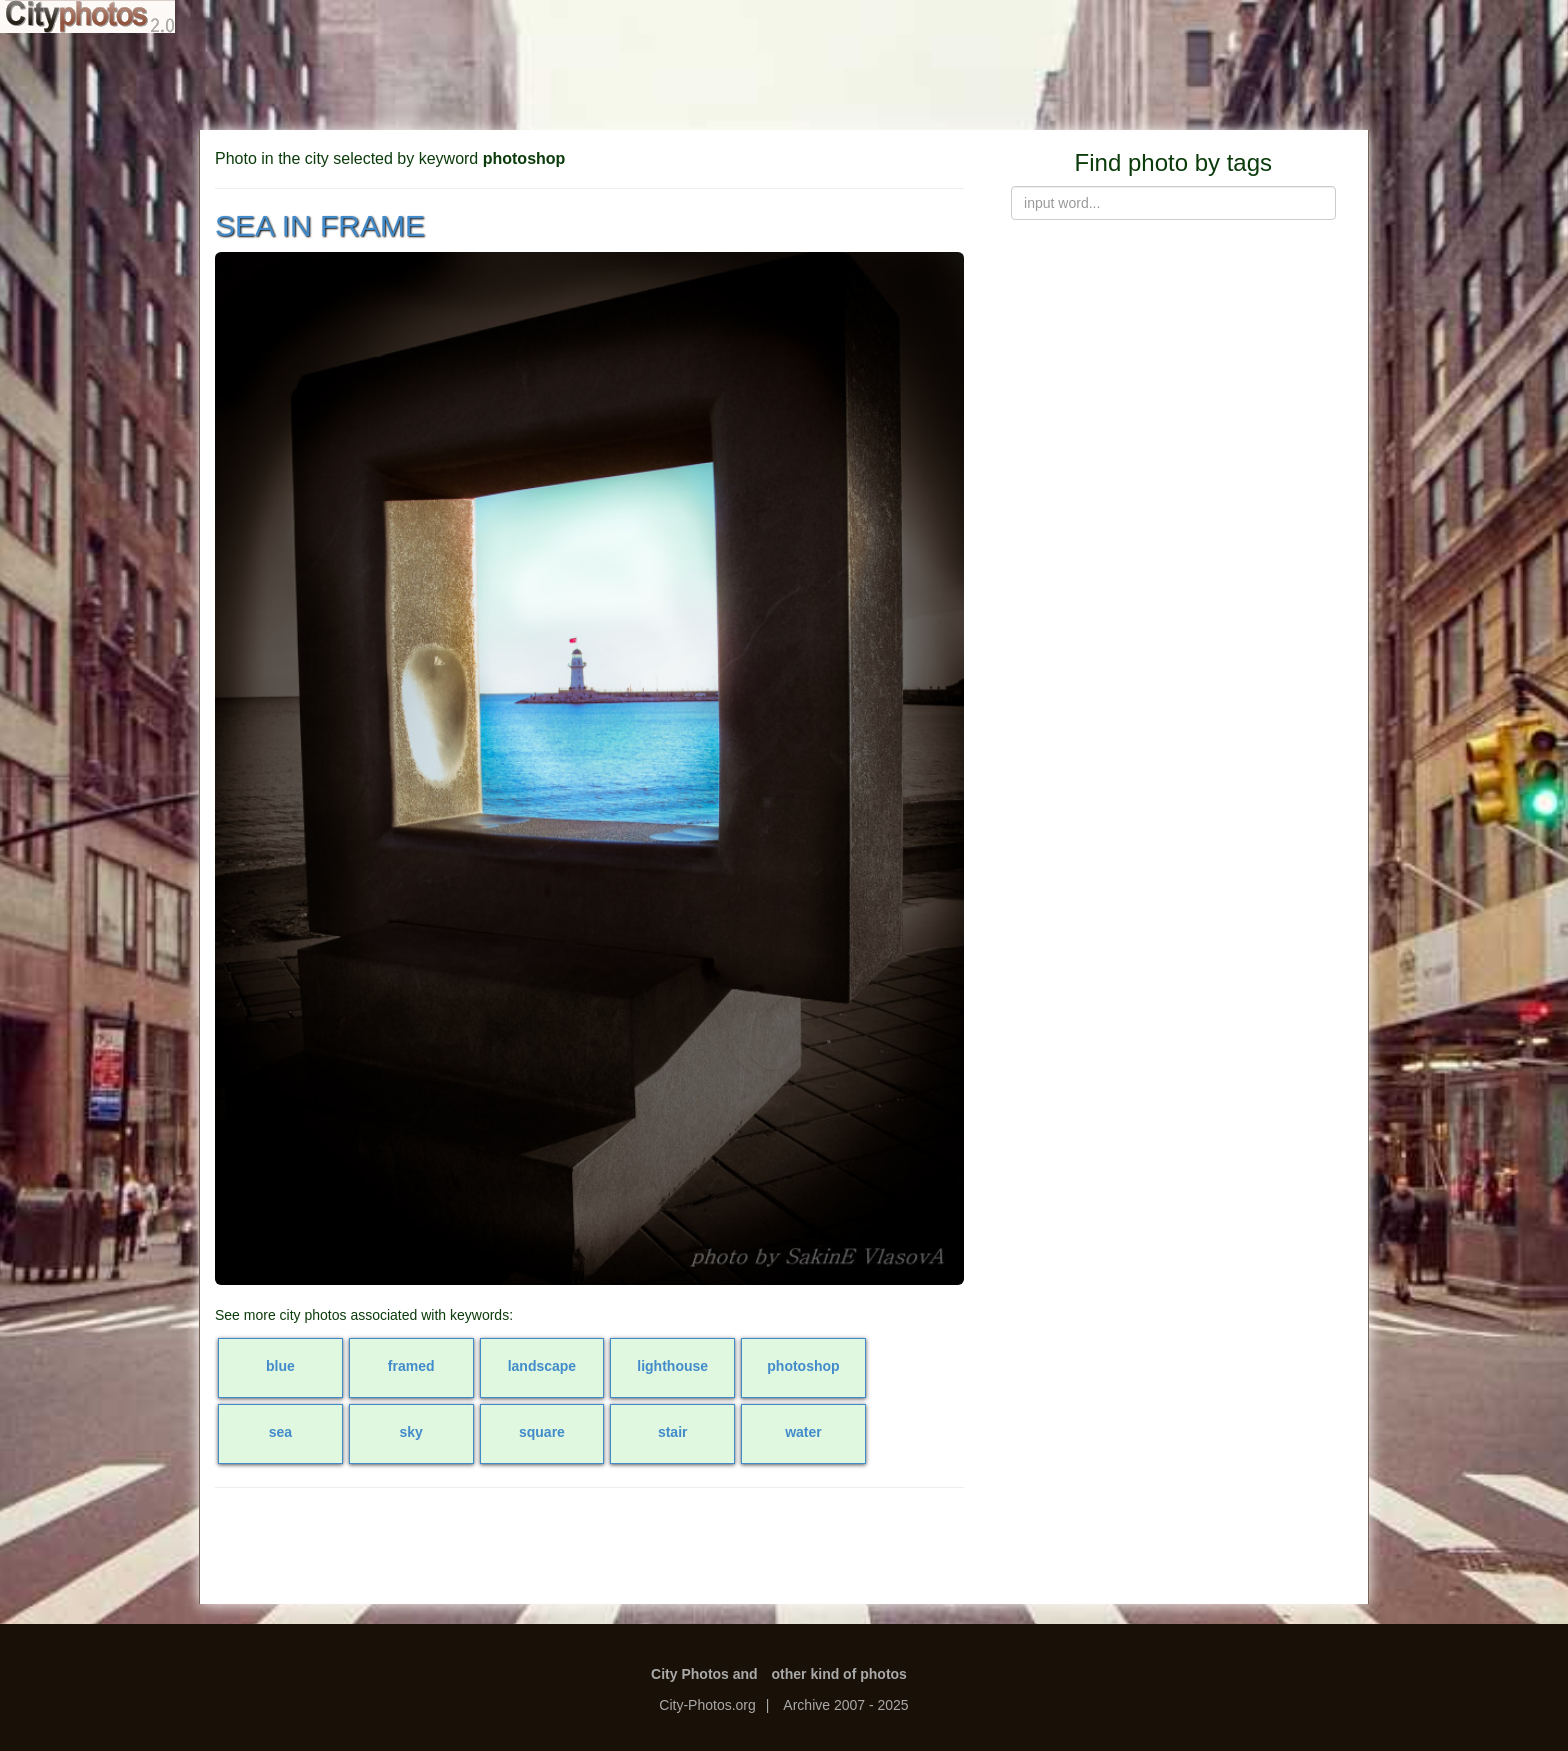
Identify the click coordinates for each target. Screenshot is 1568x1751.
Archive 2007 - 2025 (845, 1705)
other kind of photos (839, 1674)
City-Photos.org (707, 1705)
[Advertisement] (784, 80)
